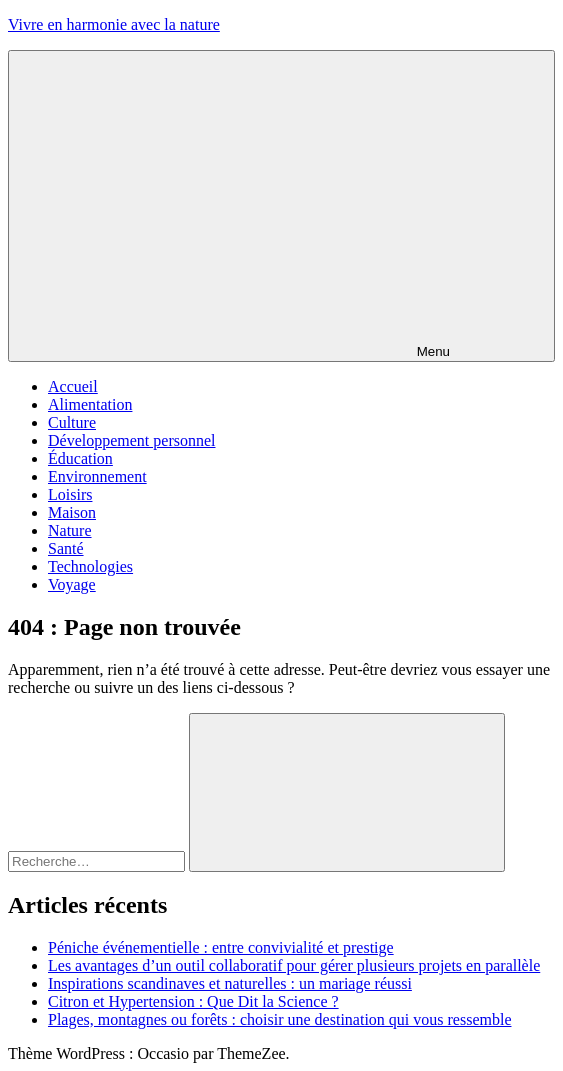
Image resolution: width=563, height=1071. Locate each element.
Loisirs (70, 494)
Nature (70, 530)
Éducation (80, 458)
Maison (72, 512)
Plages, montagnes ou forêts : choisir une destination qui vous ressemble (279, 1019)
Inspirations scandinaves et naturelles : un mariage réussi (230, 983)
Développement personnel (132, 440)
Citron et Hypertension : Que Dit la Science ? (193, 1001)
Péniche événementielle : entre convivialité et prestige (221, 947)
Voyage (72, 584)
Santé (66, 548)
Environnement (97, 476)
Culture (72, 422)
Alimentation (90, 404)
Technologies (90, 566)
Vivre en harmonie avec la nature (114, 24)
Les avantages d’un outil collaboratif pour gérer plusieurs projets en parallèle (294, 965)
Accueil (73, 386)
